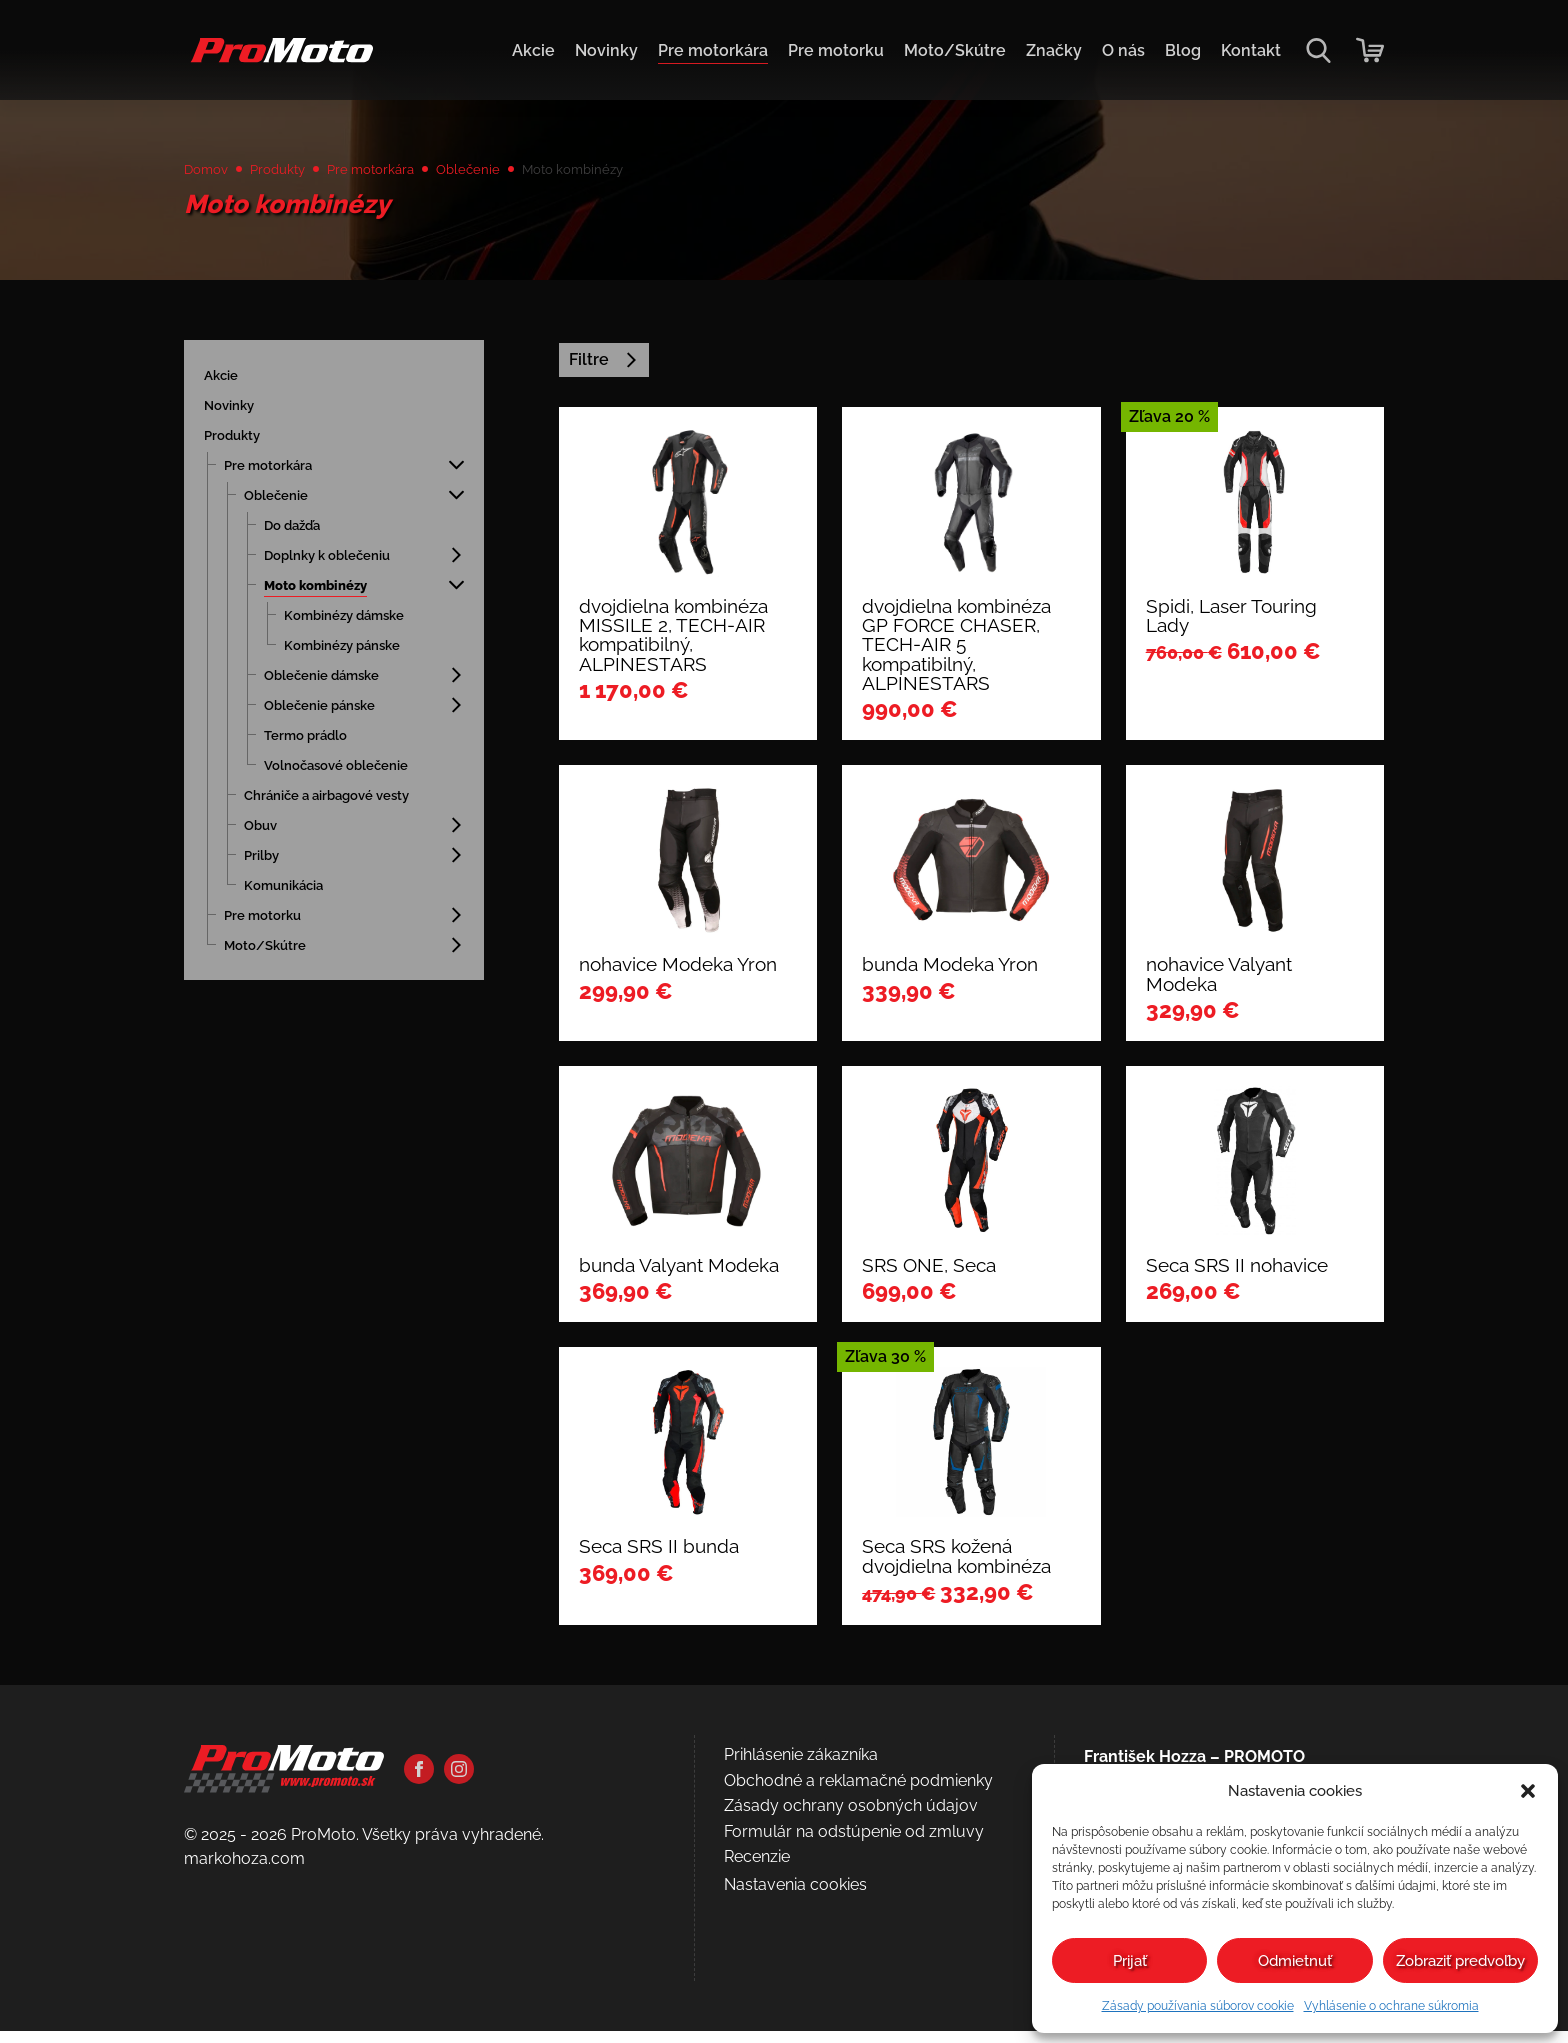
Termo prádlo (315, 746)
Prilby (266, 902)
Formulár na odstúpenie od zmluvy (854, 1844)
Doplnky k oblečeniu (343, 566)
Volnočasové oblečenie (314, 785)
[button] (1528, 1791)
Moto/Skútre (955, 50)
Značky (1054, 50)
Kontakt (1251, 50)
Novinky (606, 50)
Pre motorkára (713, 50)
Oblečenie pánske (334, 716)
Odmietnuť (1295, 1961)
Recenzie (757, 1869)
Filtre (604, 372)
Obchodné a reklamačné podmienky (858, 1792)
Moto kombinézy (328, 596)
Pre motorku (836, 50)
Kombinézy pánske (357, 656)
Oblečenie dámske (336, 686)
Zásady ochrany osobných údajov (851, 1818)
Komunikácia (293, 932)
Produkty (295, 171)
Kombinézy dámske (359, 626)
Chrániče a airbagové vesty (325, 833)
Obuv (264, 872)
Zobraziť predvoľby (1460, 1961)
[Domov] (278, 60)
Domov (211, 171)
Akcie (533, 50)
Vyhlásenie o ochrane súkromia (1391, 2006)
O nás (1123, 50)
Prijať (1130, 1961)
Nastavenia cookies (795, 1897)
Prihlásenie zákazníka (801, 1767)
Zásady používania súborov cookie (1198, 2006)
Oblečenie (517, 171)
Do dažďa (299, 536)
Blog (1183, 50)
